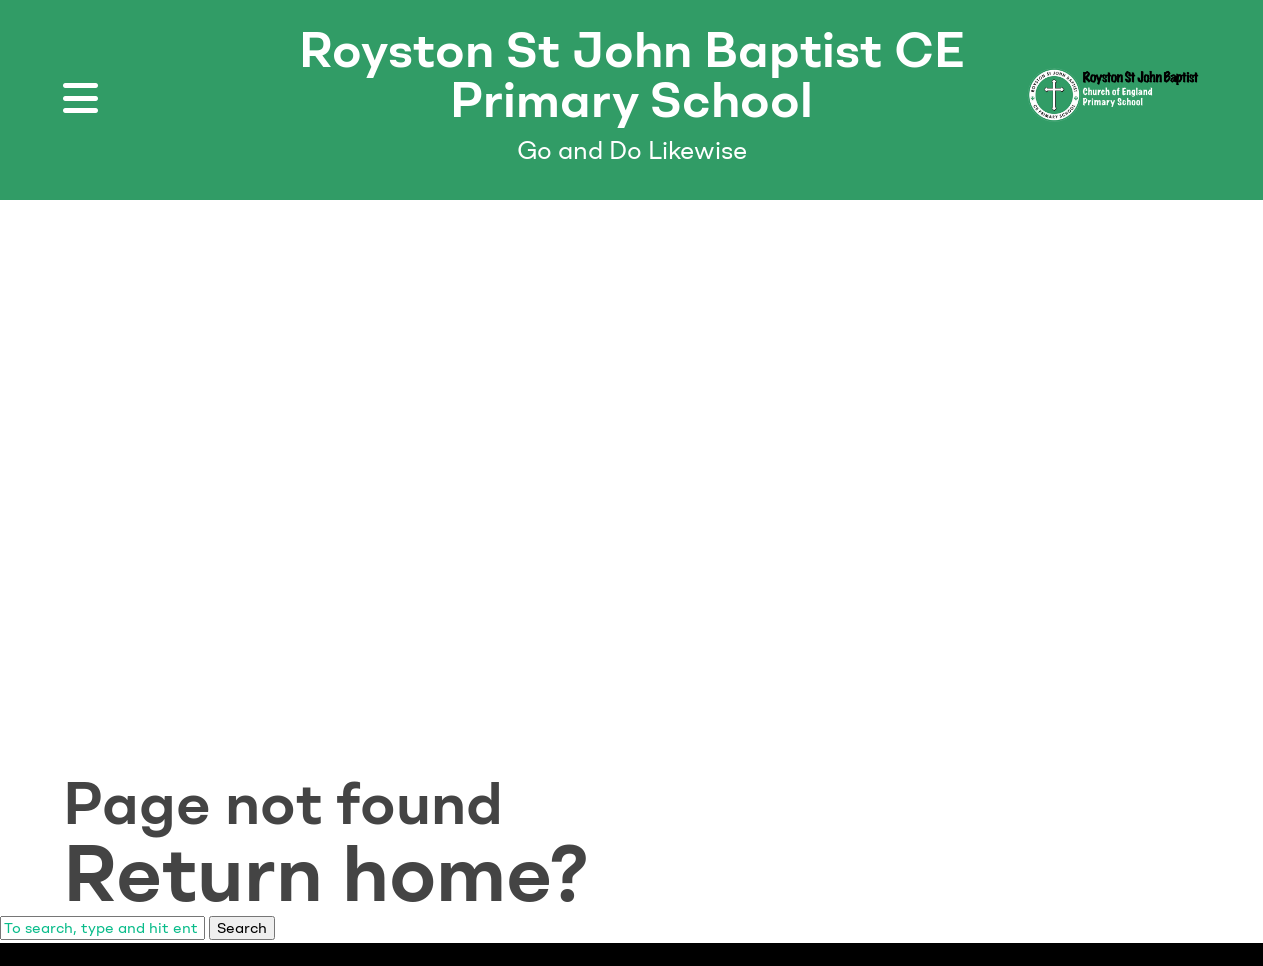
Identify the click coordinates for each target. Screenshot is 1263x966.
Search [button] (242, 928)
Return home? (326, 873)
